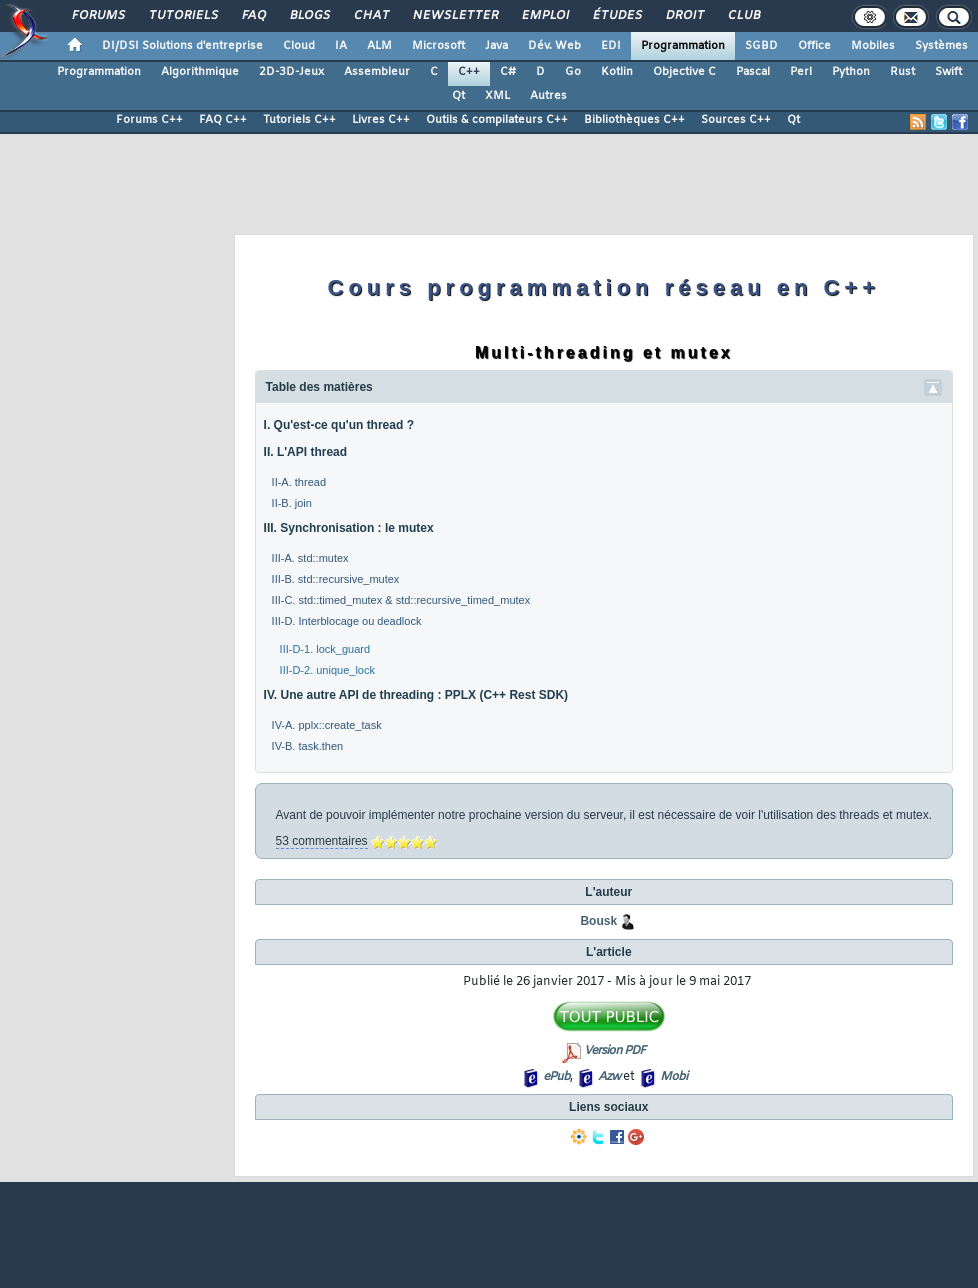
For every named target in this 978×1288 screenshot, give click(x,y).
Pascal (753, 72)
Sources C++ (736, 120)
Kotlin (617, 72)
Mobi (673, 1077)
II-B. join (292, 503)
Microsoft (438, 46)
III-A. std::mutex (310, 558)
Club (743, 16)
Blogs (309, 16)
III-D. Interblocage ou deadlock (347, 621)
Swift (948, 72)
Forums (97, 16)
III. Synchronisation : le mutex (349, 528)
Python (851, 72)
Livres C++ (381, 120)
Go (573, 72)
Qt (458, 96)
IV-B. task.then (308, 746)
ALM (379, 46)
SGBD (761, 46)
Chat (370, 16)
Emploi (544, 16)
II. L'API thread (306, 452)
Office (814, 46)
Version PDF (614, 1051)
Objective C (684, 72)
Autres (548, 96)
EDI (611, 46)
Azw (609, 1077)
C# (508, 72)
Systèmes (941, 46)
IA (341, 46)
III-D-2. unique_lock (327, 670)
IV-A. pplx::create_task (327, 725)
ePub (556, 1077)
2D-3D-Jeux (291, 72)
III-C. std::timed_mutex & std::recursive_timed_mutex (401, 600)
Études (616, 16)
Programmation (683, 46)
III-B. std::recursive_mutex (336, 579)
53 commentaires (322, 841)
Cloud (299, 46)
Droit (684, 16)
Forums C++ (149, 120)
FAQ (253, 16)
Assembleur (377, 72)
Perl (801, 72)
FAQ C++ (223, 120)
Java (496, 46)
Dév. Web (554, 46)
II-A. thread (299, 482)
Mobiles (873, 46)
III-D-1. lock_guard (325, 649)
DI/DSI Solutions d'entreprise (182, 46)
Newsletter (454, 16)
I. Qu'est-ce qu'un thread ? (339, 425)
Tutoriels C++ (299, 120)
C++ (469, 72)
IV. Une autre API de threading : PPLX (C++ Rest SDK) (416, 695)
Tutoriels (182, 16)
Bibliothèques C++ (634, 120)
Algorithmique (200, 72)
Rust (902, 72)
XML (497, 96)
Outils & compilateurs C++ (497, 120)
